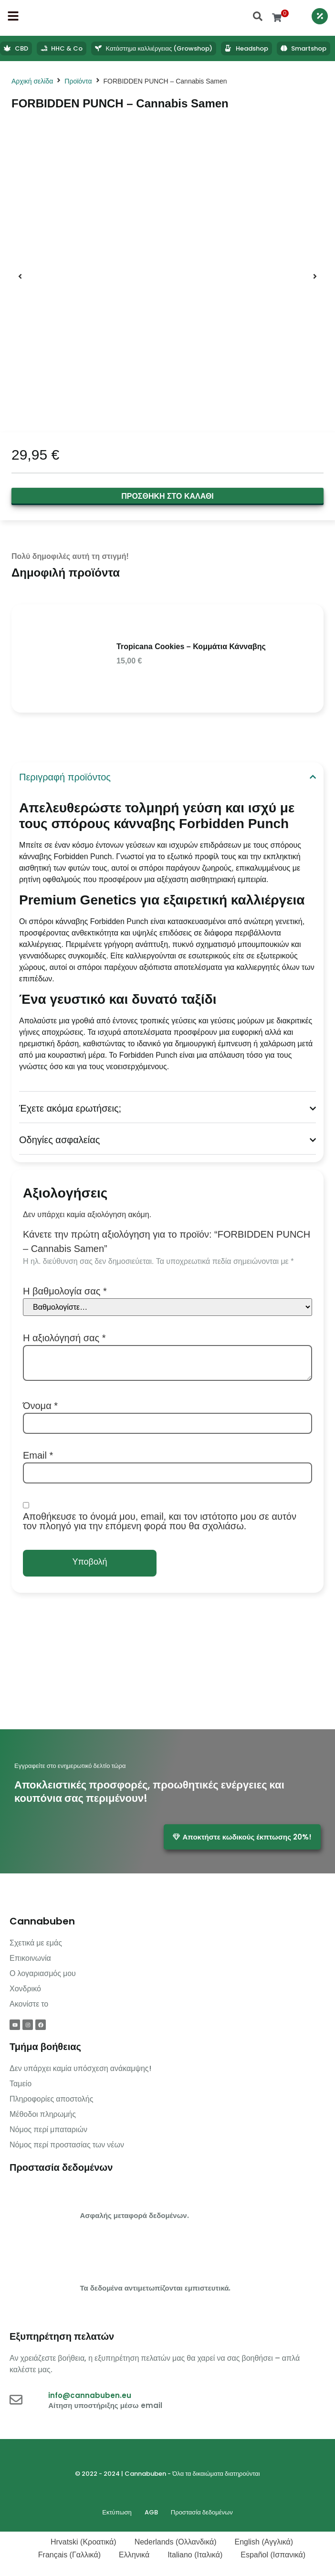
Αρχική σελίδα (32, 81)
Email (38, 1455)
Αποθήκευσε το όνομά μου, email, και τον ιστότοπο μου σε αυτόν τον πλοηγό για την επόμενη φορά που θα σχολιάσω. (159, 1521)
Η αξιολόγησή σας (64, 1338)
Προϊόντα (78, 81)
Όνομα (40, 1405)
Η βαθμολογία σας (65, 1291)
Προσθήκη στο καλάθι (167, 496)
